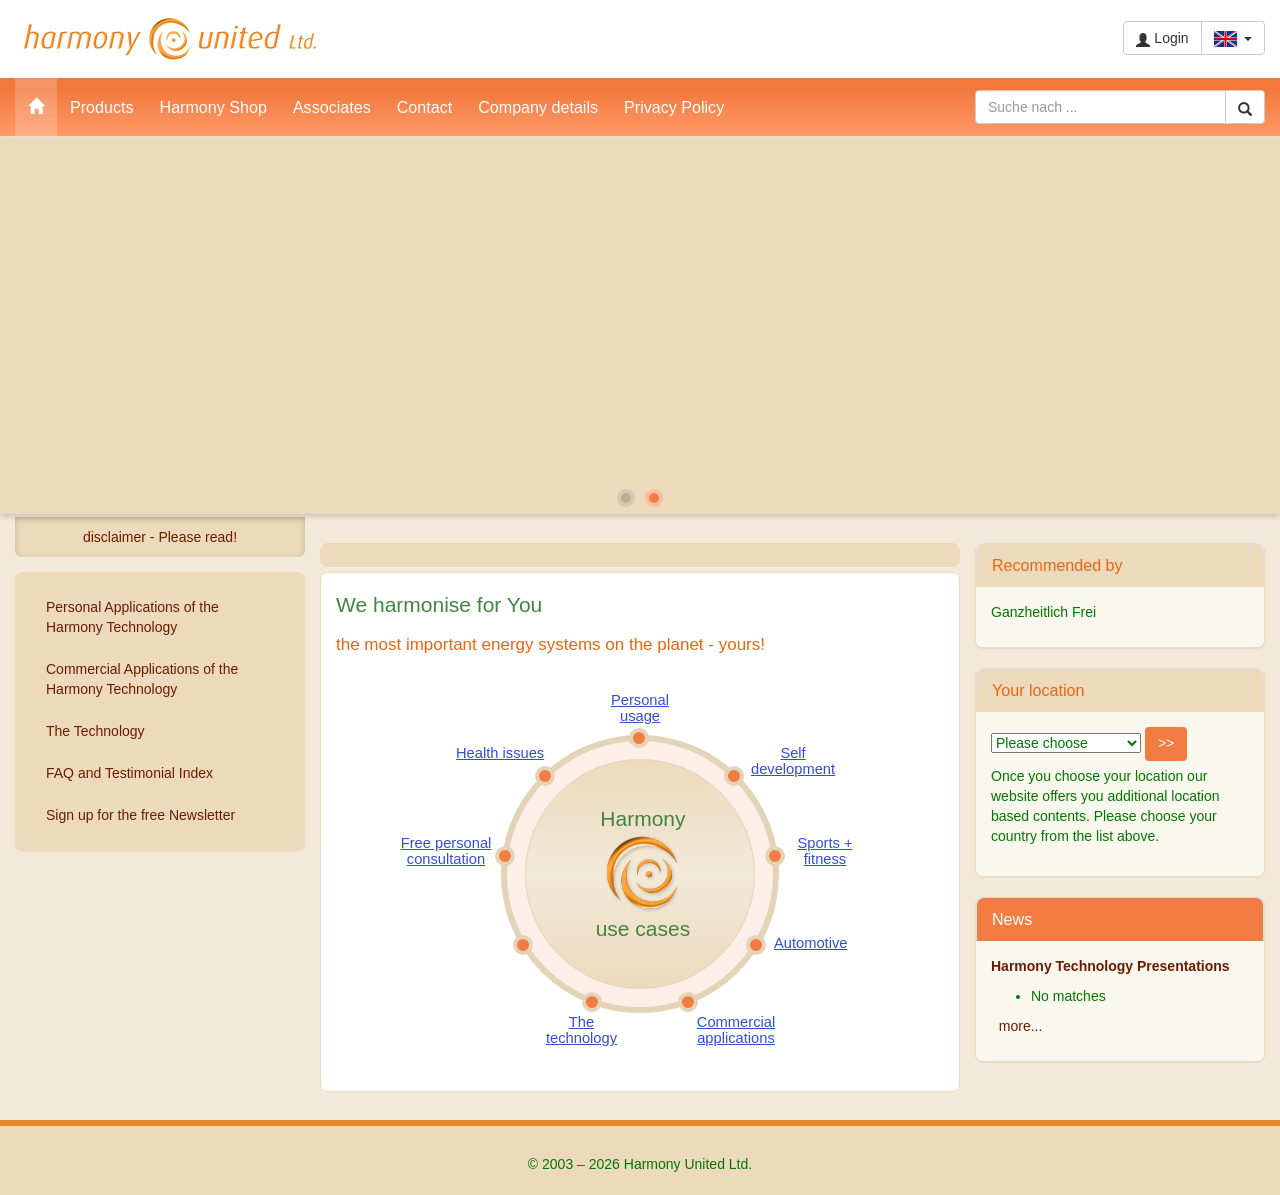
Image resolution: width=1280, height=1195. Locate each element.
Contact (424, 107)
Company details (538, 107)
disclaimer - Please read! (160, 537)
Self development (793, 761)
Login (1162, 38)
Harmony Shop (213, 107)
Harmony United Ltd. (170, 39)
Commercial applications (736, 1030)
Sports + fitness (824, 851)
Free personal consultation (446, 851)
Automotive (810, 943)
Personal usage (640, 708)
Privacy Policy (674, 107)
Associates (332, 107)
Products (102, 107)
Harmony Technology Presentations (1110, 966)
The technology (581, 1030)
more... (1021, 1026)
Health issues (500, 753)
